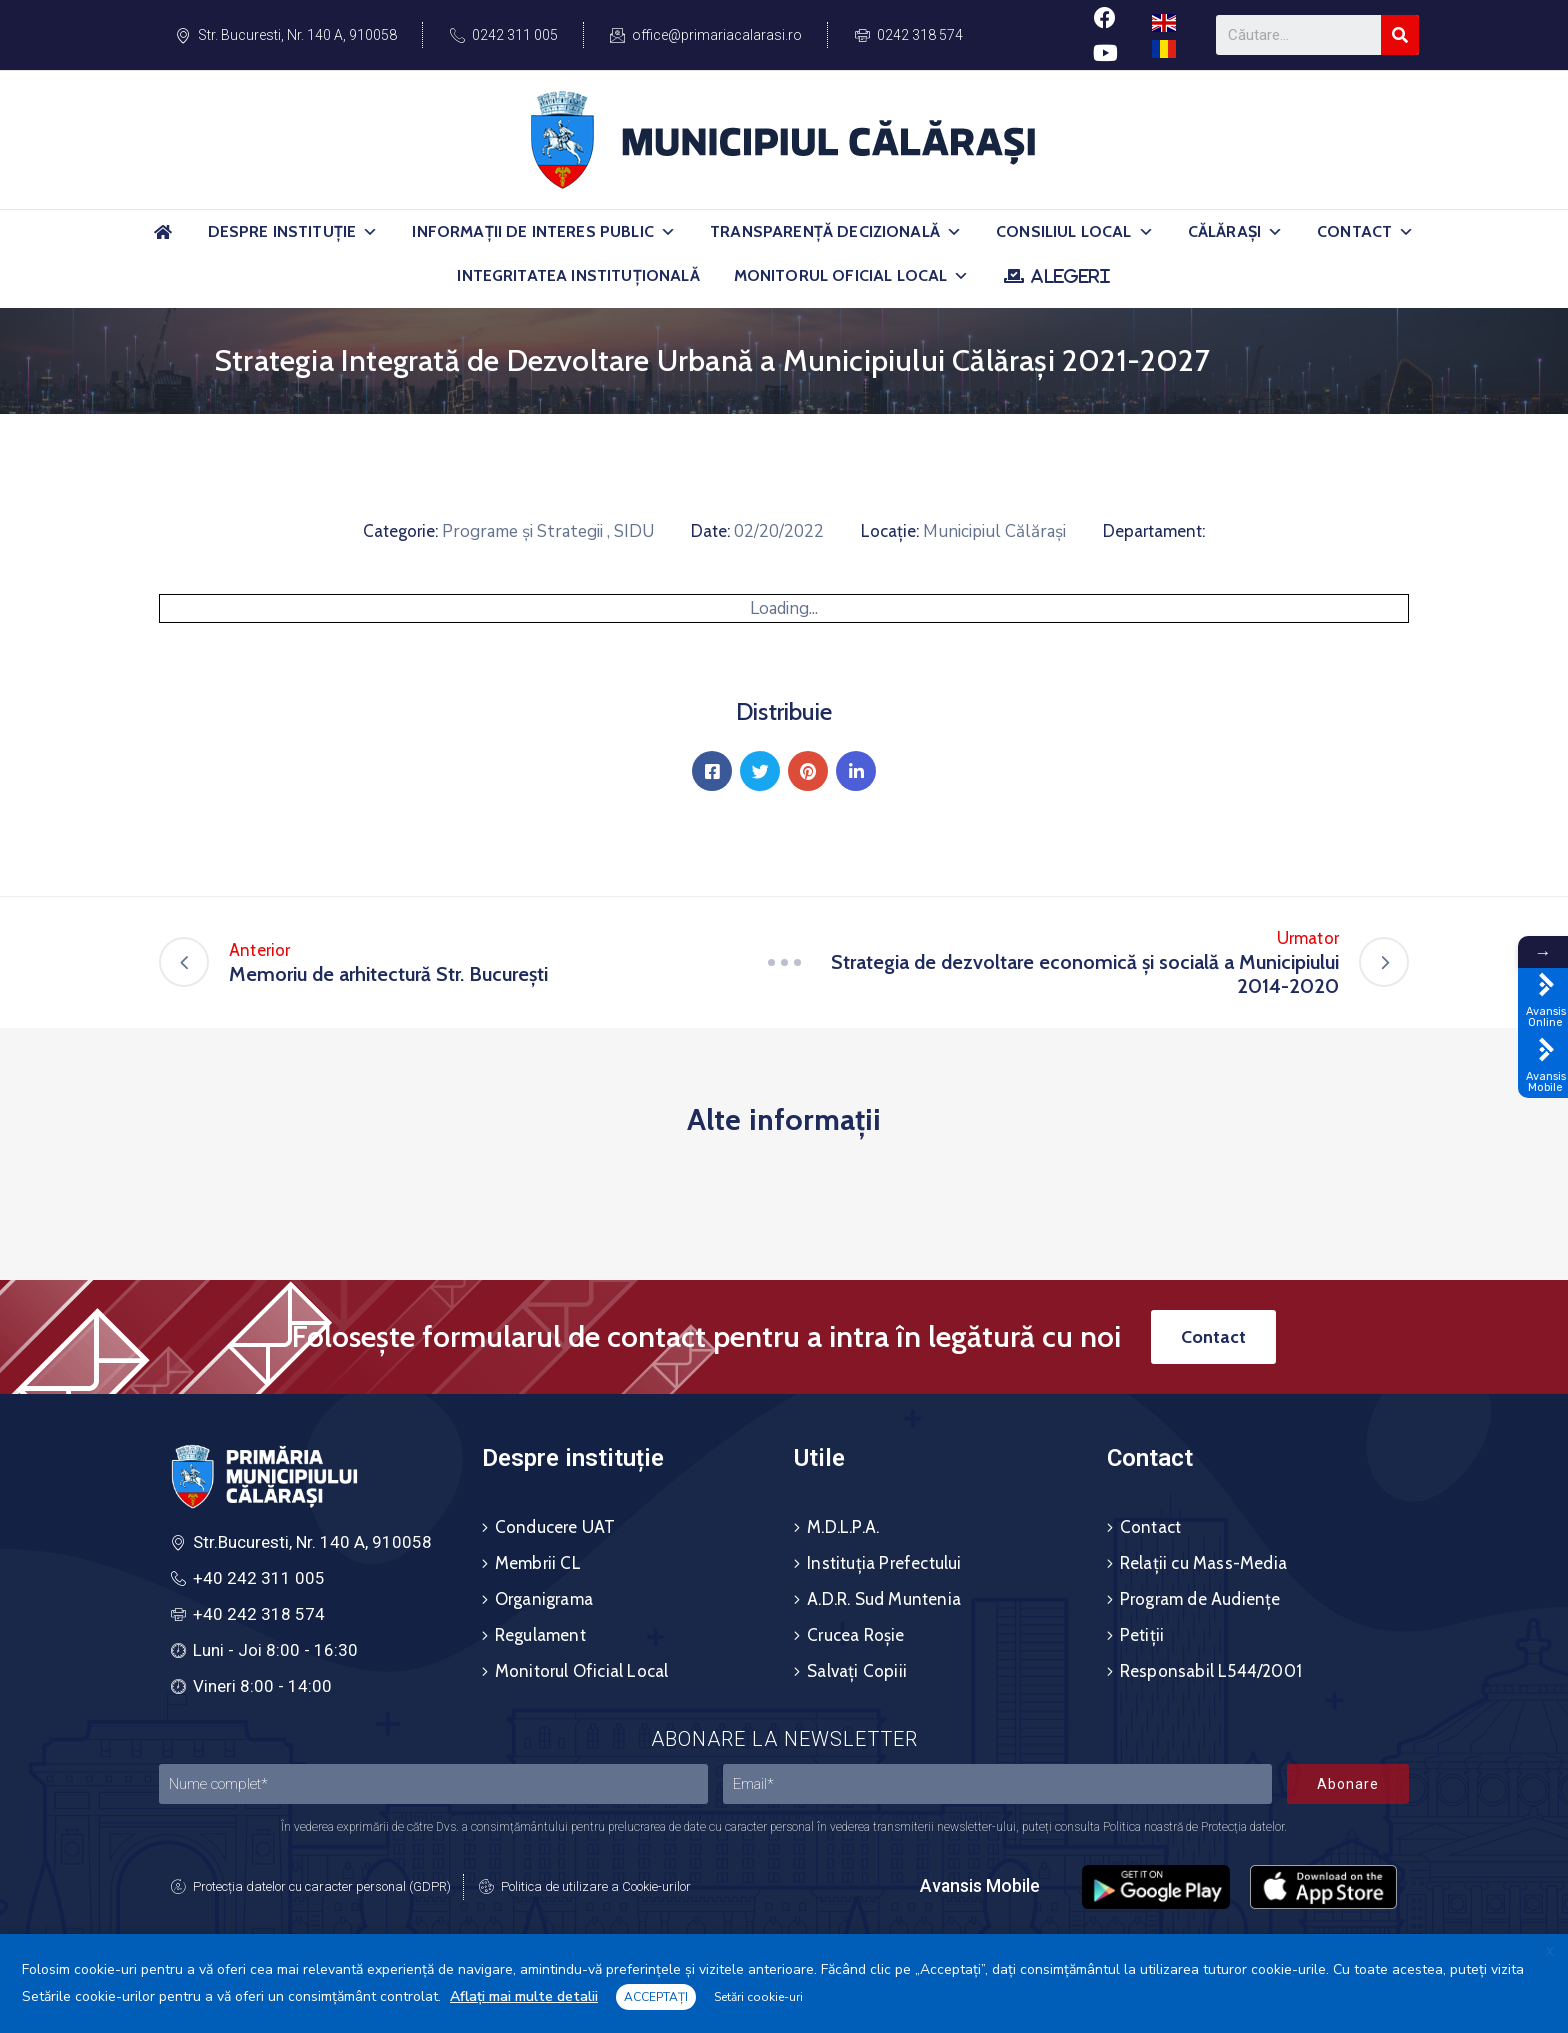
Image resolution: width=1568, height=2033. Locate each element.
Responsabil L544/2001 (1211, 1671)
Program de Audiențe (1200, 1599)
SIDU (634, 531)
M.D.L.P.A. (843, 1527)
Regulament (540, 1635)
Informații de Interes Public (544, 232)
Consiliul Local (1075, 232)
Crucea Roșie (855, 1635)
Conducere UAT (555, 1527)
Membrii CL (538, 1563)
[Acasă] (164, 240)
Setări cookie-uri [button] (758, 1997)
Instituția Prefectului (884, 1563)
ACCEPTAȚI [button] (656, 1997)
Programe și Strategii (522, 531)
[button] (370, 232)
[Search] (1400, 35)
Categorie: (400, 531)
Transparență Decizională (836, 232)
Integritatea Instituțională (578, 275)
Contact (1365, 232)
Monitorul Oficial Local (852, 276)
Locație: (890, 531)
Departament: (1154, 531)
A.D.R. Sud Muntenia (884, 1599)
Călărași (1235, 232)
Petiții (1142, 1635)
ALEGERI (1070, 276)
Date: (710, 531)
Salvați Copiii (857, 1671)
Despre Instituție (293, 232)
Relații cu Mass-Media (1203, 1563)
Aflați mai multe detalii (524, 1996)
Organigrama (544, 1599)
